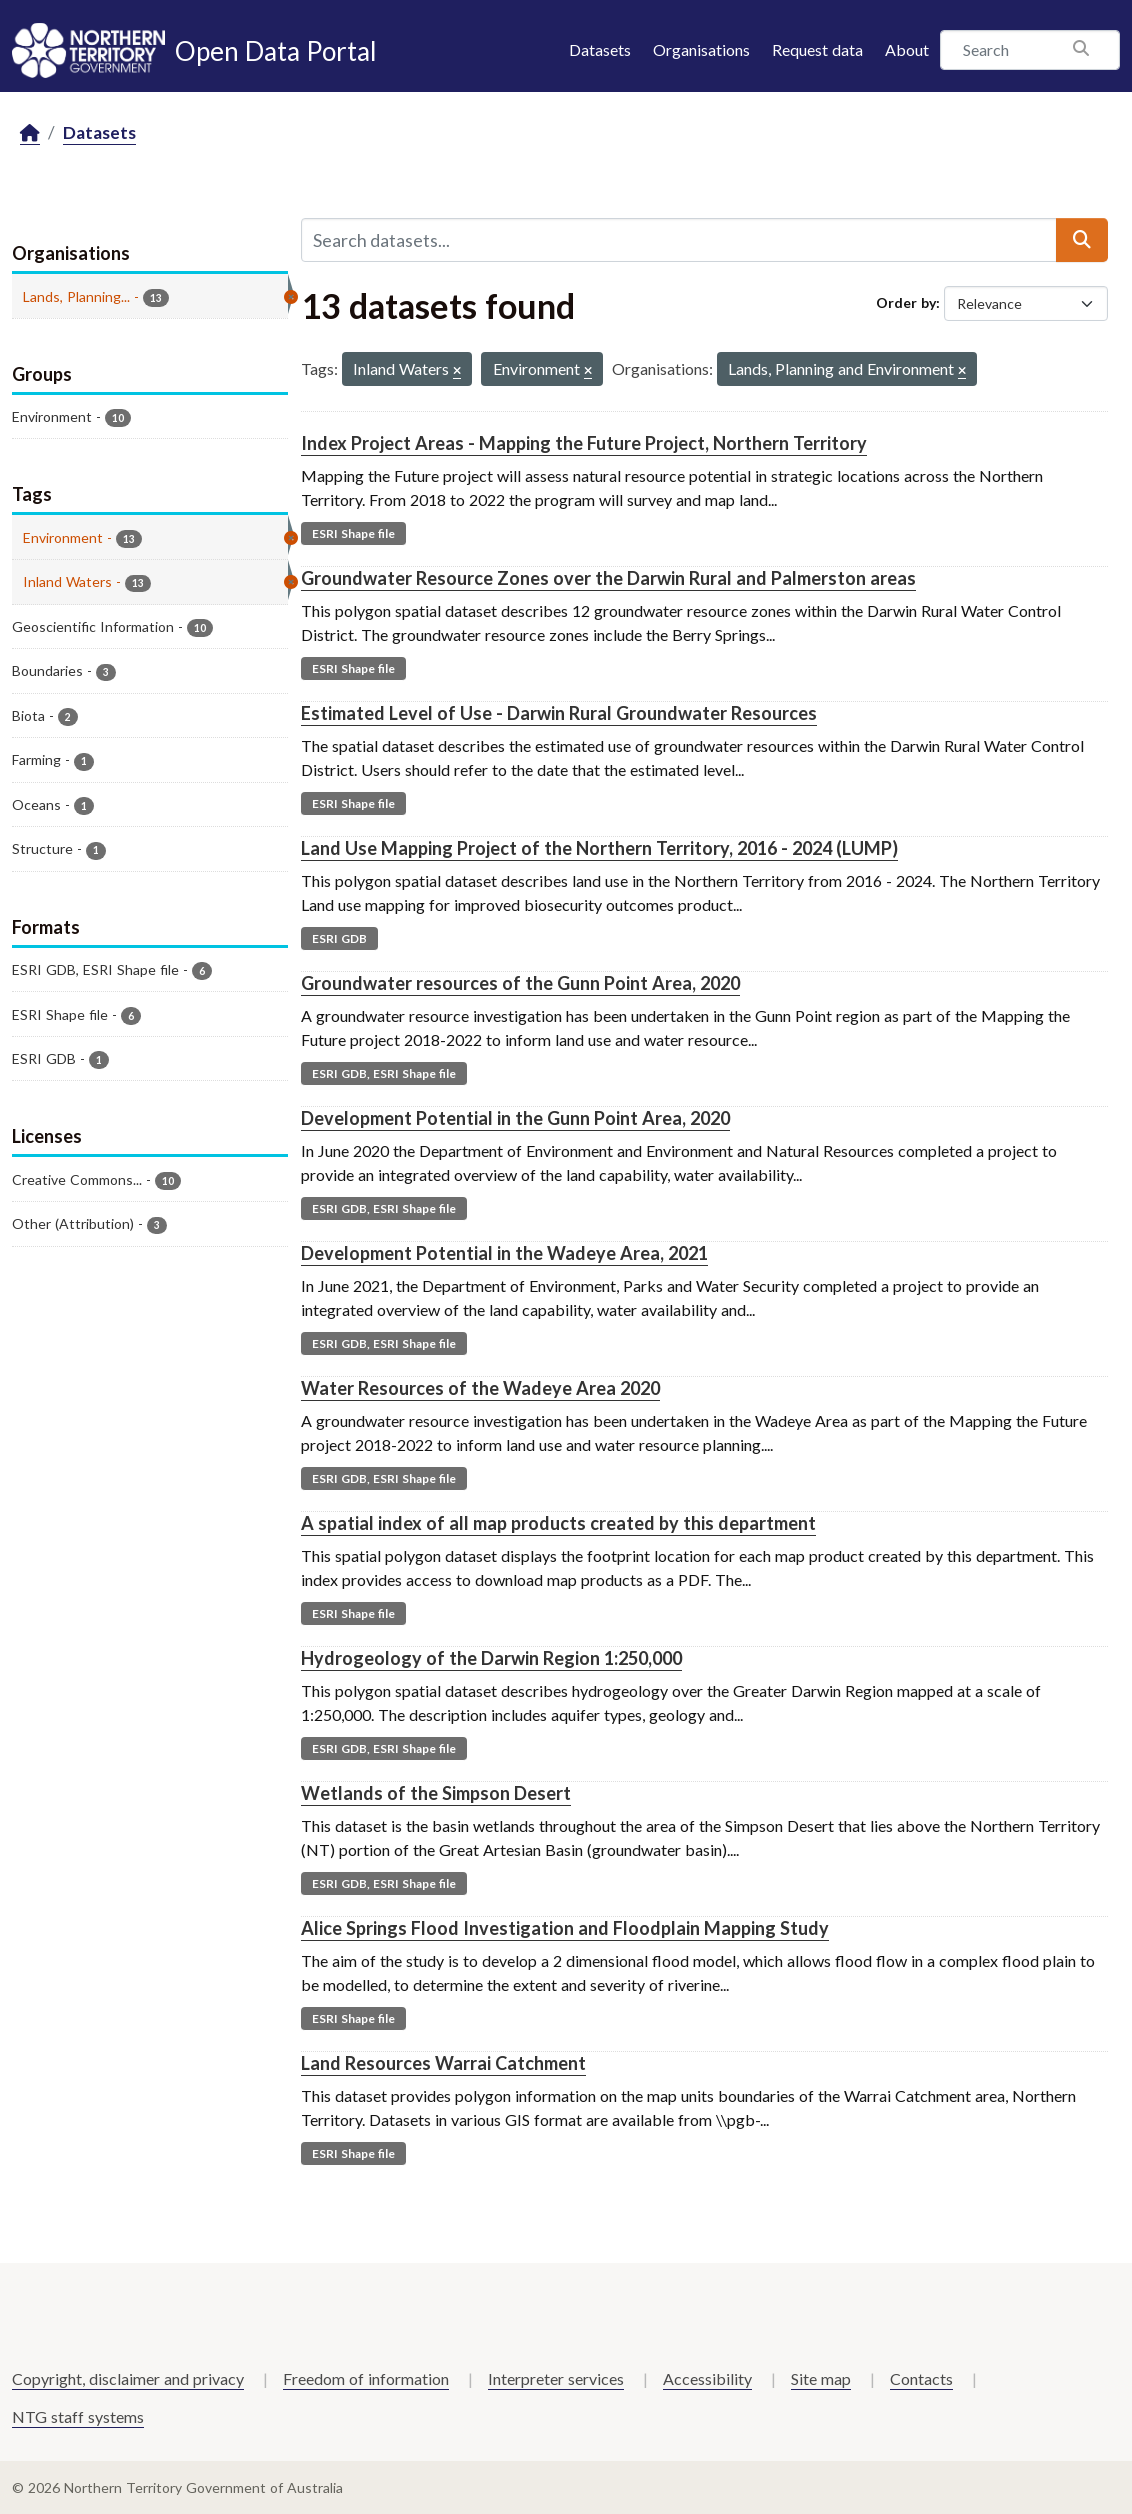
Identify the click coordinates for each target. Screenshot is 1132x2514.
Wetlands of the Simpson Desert (436, 1793)
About (907, 49)
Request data (817, 49)
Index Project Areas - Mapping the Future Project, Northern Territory (584, 443)
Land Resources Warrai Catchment (443, 2063)
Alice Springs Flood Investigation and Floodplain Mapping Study (565, 1928)
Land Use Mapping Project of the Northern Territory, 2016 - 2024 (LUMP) (599, 848)
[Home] (30, 133)
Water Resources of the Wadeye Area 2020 (480, 1388)
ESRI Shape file (353, 533)
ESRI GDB (339, 938)
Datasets (600, 49)
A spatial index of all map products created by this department (558, 1523)
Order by (906, 302)
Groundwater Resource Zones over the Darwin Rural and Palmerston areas (608, 578)
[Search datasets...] (679, 240)
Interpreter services (556, 2378)
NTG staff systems (78, 2416)
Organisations (701, 49)
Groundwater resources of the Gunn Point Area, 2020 (520, 983)
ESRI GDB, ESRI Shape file (384, 1073)
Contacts (921, 2378)
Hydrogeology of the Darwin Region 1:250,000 (491, 1658)
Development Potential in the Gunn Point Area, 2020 (515, 1118)
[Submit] (1082, 240)
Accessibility (707, 2378)
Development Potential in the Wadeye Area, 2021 (504, 1253)
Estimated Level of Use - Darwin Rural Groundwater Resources (559, 713)
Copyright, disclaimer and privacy (128, 2378)
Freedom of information (366, 2378)
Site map (821, 2378)
